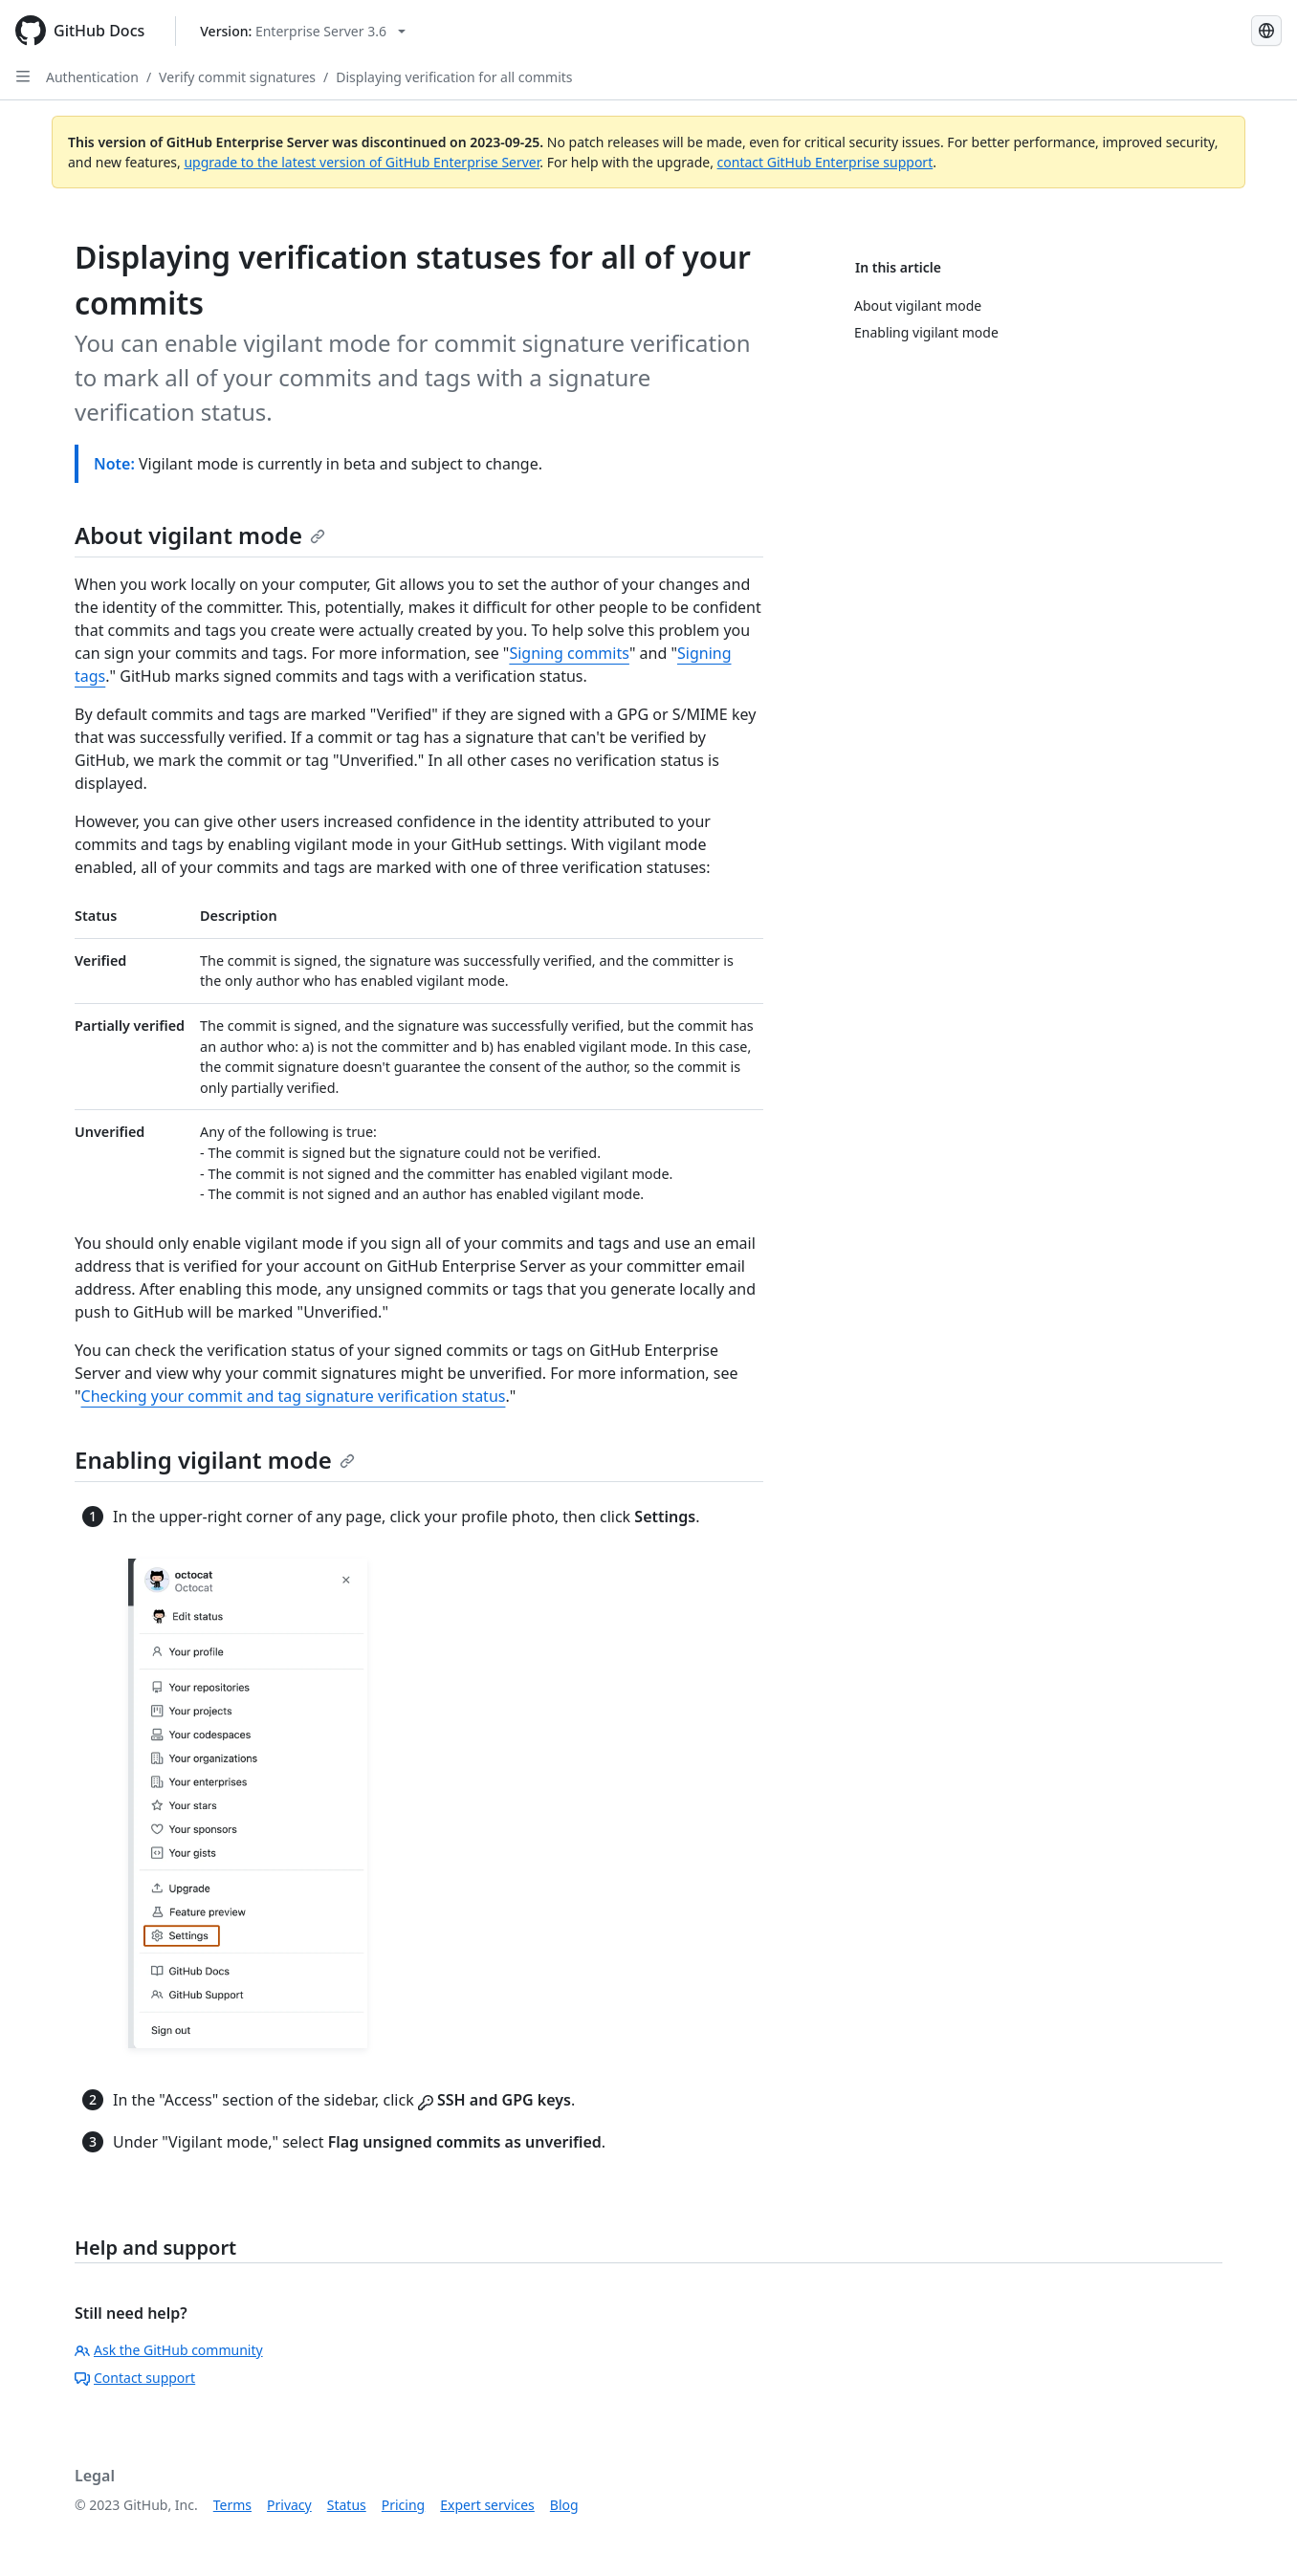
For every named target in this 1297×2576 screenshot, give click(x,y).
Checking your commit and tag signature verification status (293, 1396)
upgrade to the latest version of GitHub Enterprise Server (361, 162)
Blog (564, 2505)
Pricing (403, 2505)
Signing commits (569, 653)
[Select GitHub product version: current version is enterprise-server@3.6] (302, 31)
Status (346, 2505)
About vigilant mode (200, 535)
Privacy (289, 2505)
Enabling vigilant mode (215, 1459)
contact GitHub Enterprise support (825, 162)
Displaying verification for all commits (454, 77)
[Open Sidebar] (23, 76)
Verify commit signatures (237, 77)
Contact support (135, 2378)
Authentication (92, 77)
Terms (232, 2505)
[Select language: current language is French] (1266, 30)
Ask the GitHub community (169, 2350)
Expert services (487, 2505)
